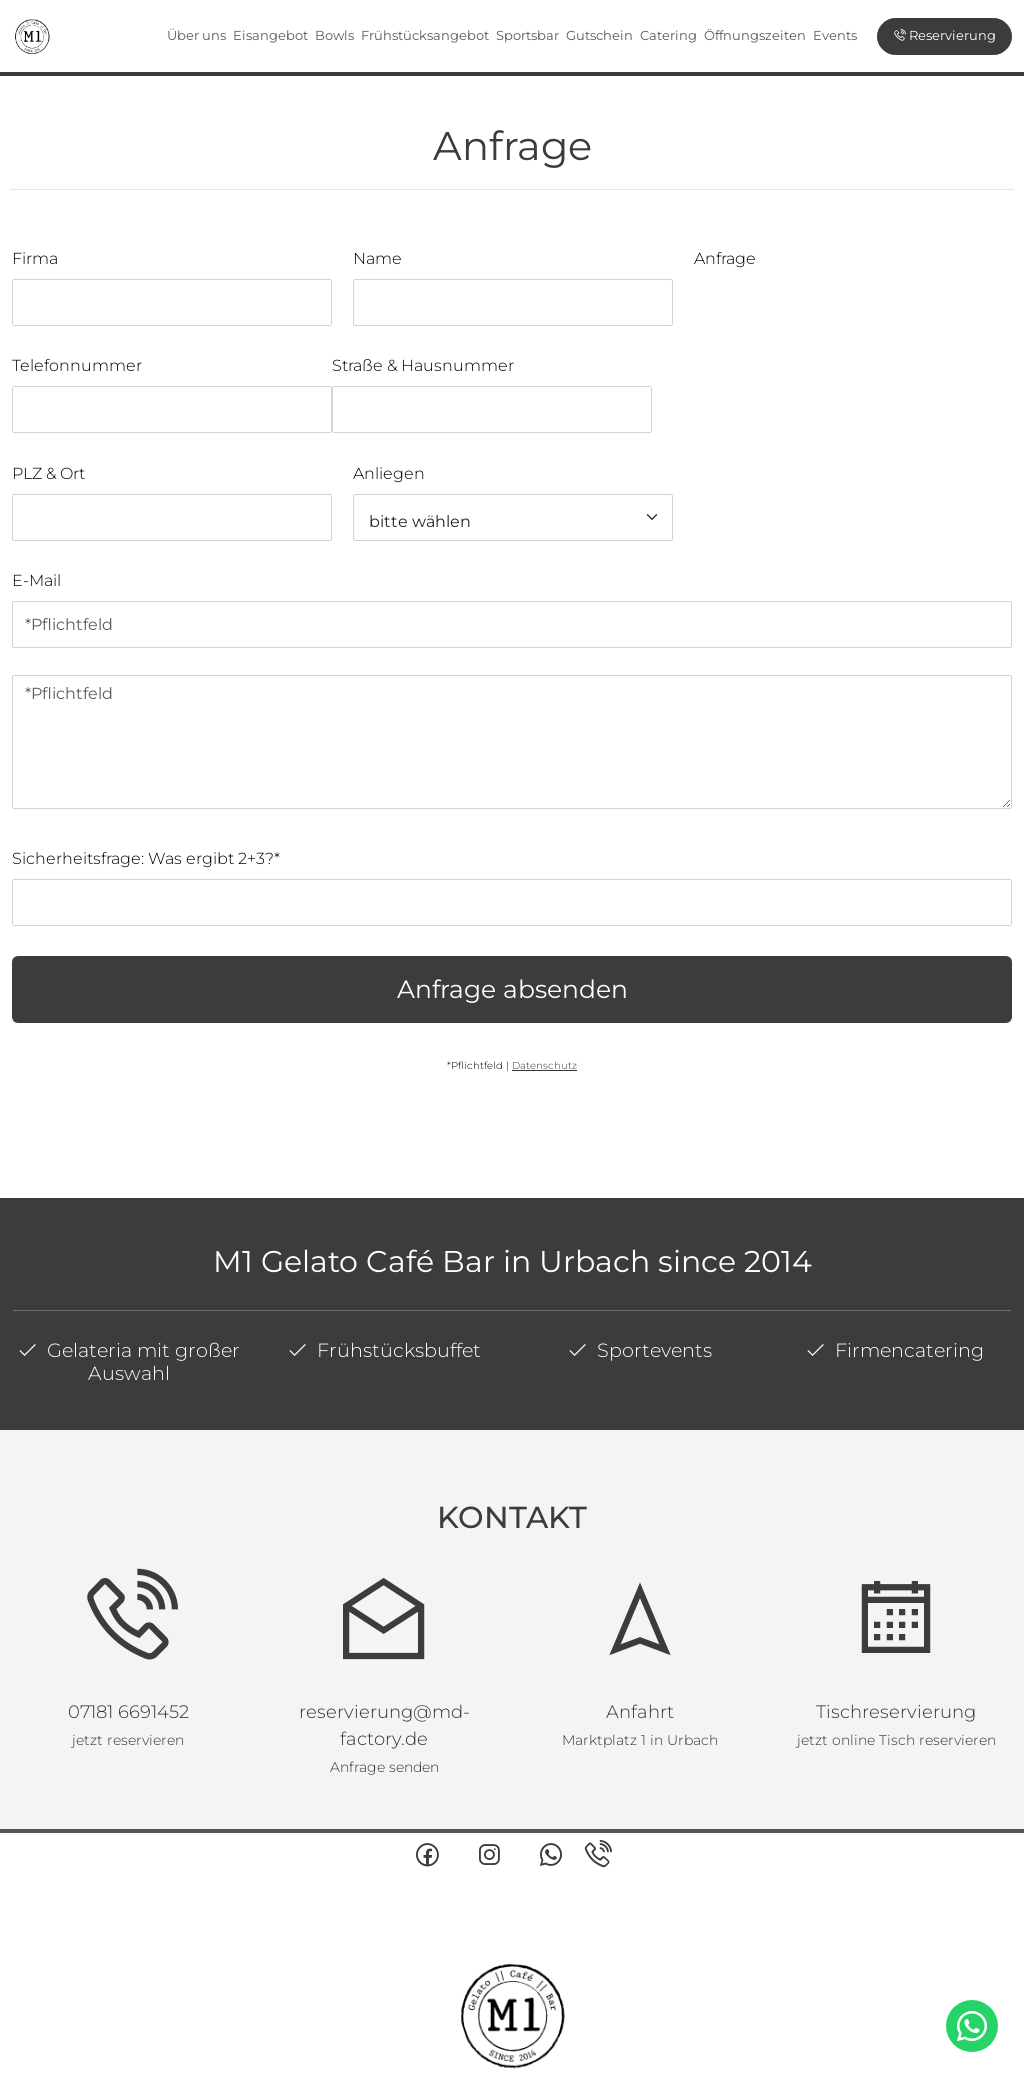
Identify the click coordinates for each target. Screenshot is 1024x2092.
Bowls (334, 35)
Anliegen (389, 473)
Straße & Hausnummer (423, 365)
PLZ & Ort (48, 473)
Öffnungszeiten (755, 35)
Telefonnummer (77, 365)
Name (377, 258)
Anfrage (725, 258)
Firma (35, 258)
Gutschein (599, 35)
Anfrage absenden (512, 989)
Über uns (196, 35)
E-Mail (36, 580)
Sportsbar (527, 35)
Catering (668, 35)
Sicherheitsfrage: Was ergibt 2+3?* (146, 858)
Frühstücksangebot (425, 35)
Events (835, 35)
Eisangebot (270, 35)
